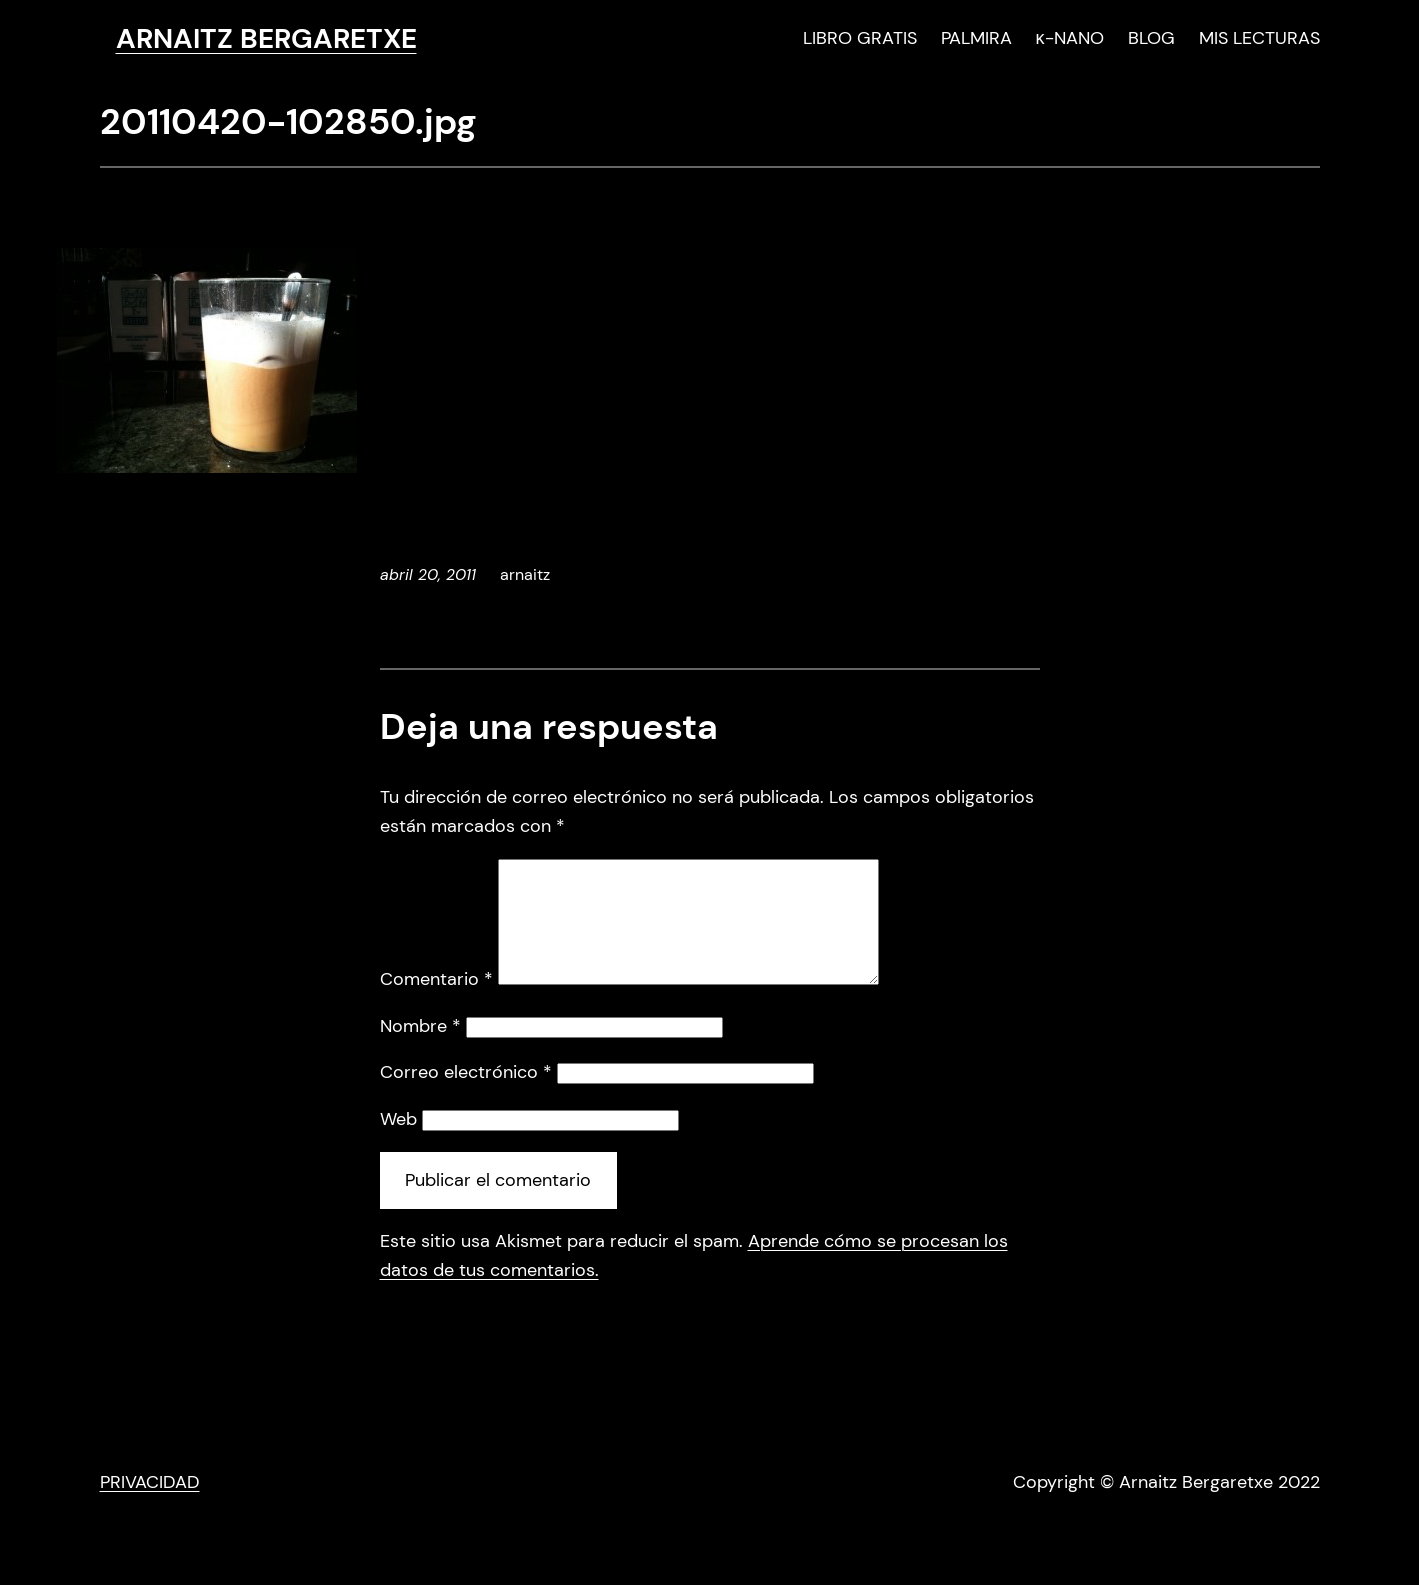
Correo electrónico (466, 1096)
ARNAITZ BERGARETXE (266, 38)
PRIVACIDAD (150, 1506)
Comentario (436, 1003)
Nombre (420, 1050)
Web (398, 1143)
